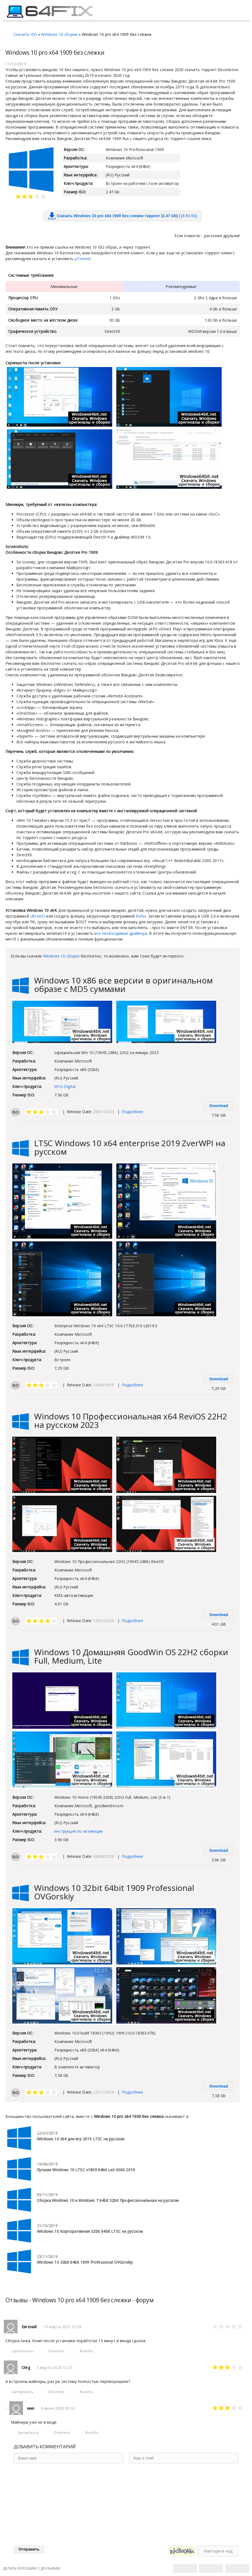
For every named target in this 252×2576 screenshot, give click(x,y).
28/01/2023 (103, 1111)
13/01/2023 (103, 1620)
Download (218, 1106)
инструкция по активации (78, 1831)
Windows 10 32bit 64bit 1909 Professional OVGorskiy (114, 1892)
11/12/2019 (15, 63)
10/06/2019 (103, 1384)
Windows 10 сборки (59, 34)
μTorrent (83, 258)
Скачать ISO (25, 34)
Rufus (141, 916)
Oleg (26, 2367)
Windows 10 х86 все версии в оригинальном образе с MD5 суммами (123, 984)
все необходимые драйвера (120, 933)
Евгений (29, 2326)
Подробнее (132, 1111)
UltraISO (37, 916)
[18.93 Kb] (122, 216)
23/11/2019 (103, 2092)
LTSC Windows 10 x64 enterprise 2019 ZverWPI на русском (129, 1147)
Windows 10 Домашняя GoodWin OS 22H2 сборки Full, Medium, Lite (131, 1656)
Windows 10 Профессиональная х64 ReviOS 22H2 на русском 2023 (130, 1420)
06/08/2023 (103, 1856)
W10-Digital (64, 1086)
